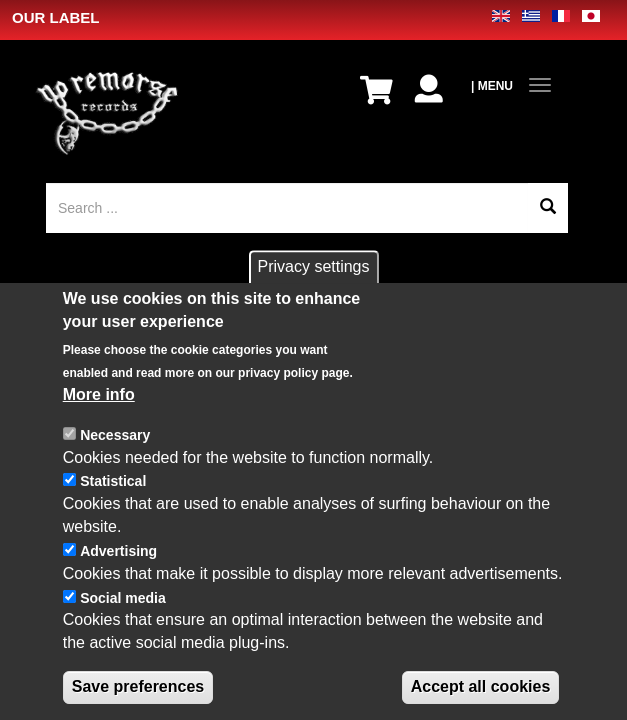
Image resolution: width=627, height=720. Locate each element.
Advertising (118, 576)
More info (99, 419)
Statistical (113, 506)
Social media (123, 622)
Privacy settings (313, 291)
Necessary (115, 459)
